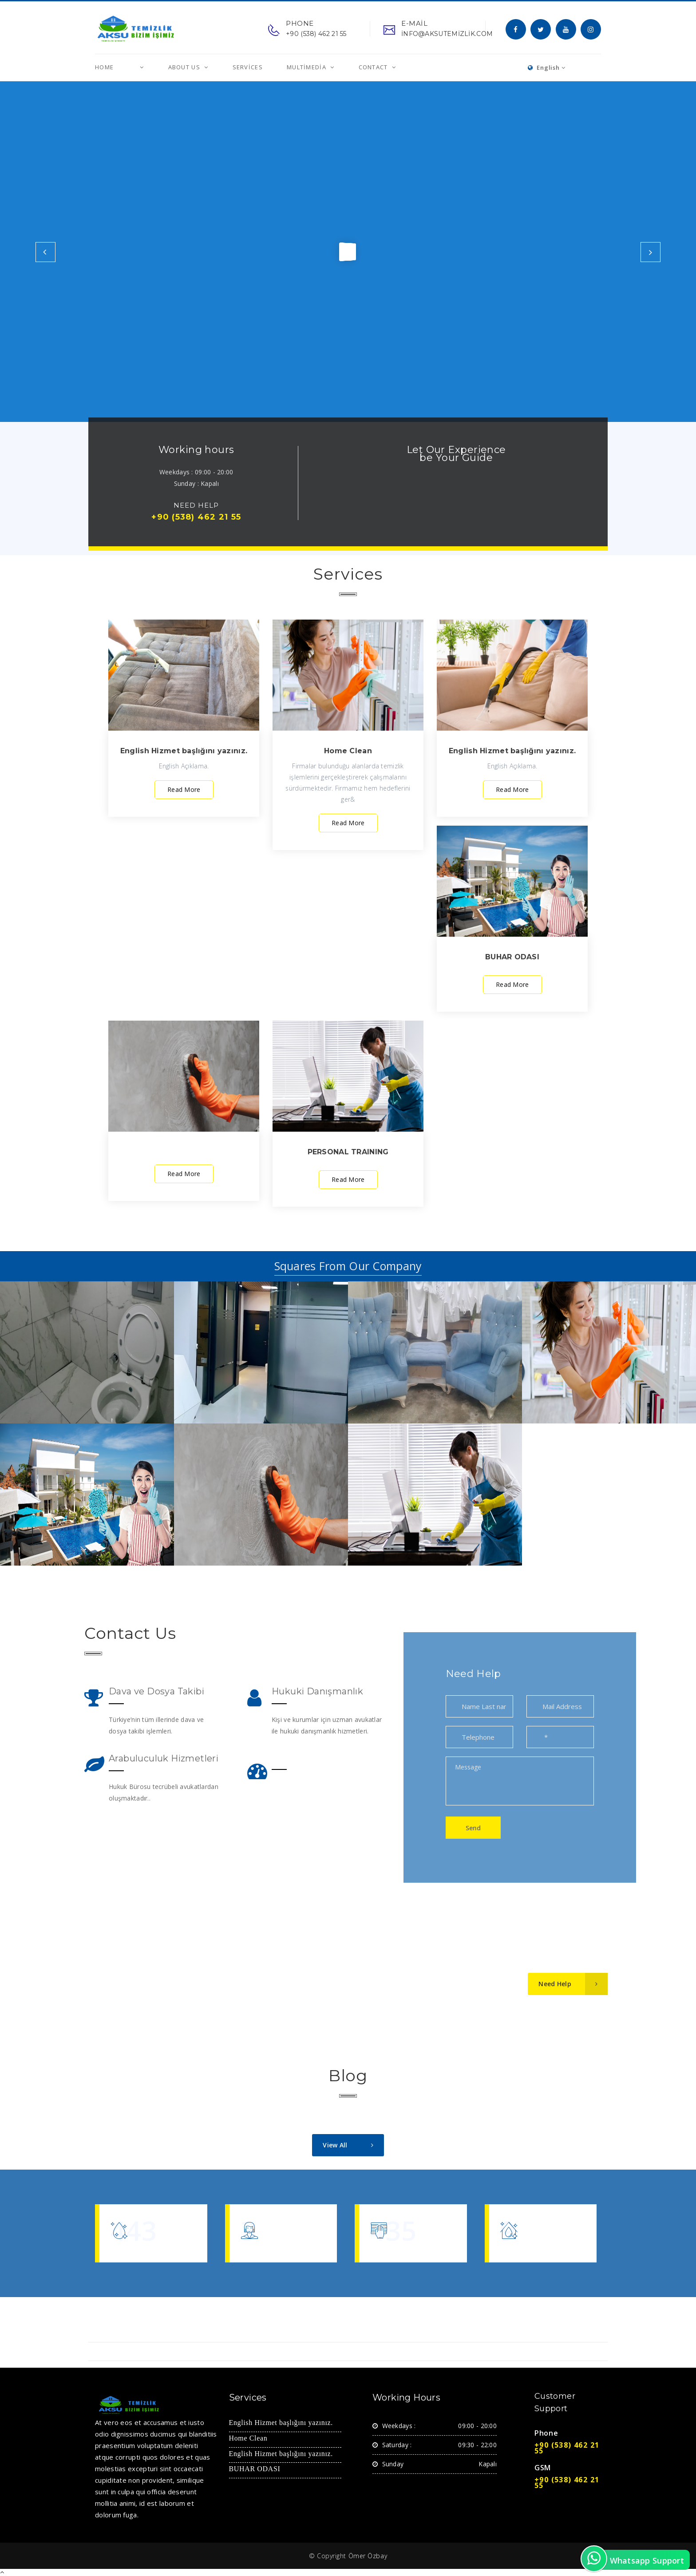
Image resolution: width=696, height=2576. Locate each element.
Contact (374, 67)
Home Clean (348, 751)
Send (473, 1828)
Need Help (573, 1984)
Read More (184, 789)
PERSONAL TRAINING (348, 1152)
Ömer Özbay (368, 2556)
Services (248, 67)
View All (353, 2145)
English (547, 68)
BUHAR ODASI (512, 957)
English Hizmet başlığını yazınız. (183, 751)
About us (185, 67)
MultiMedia (307, 67)
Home (104, 67)
